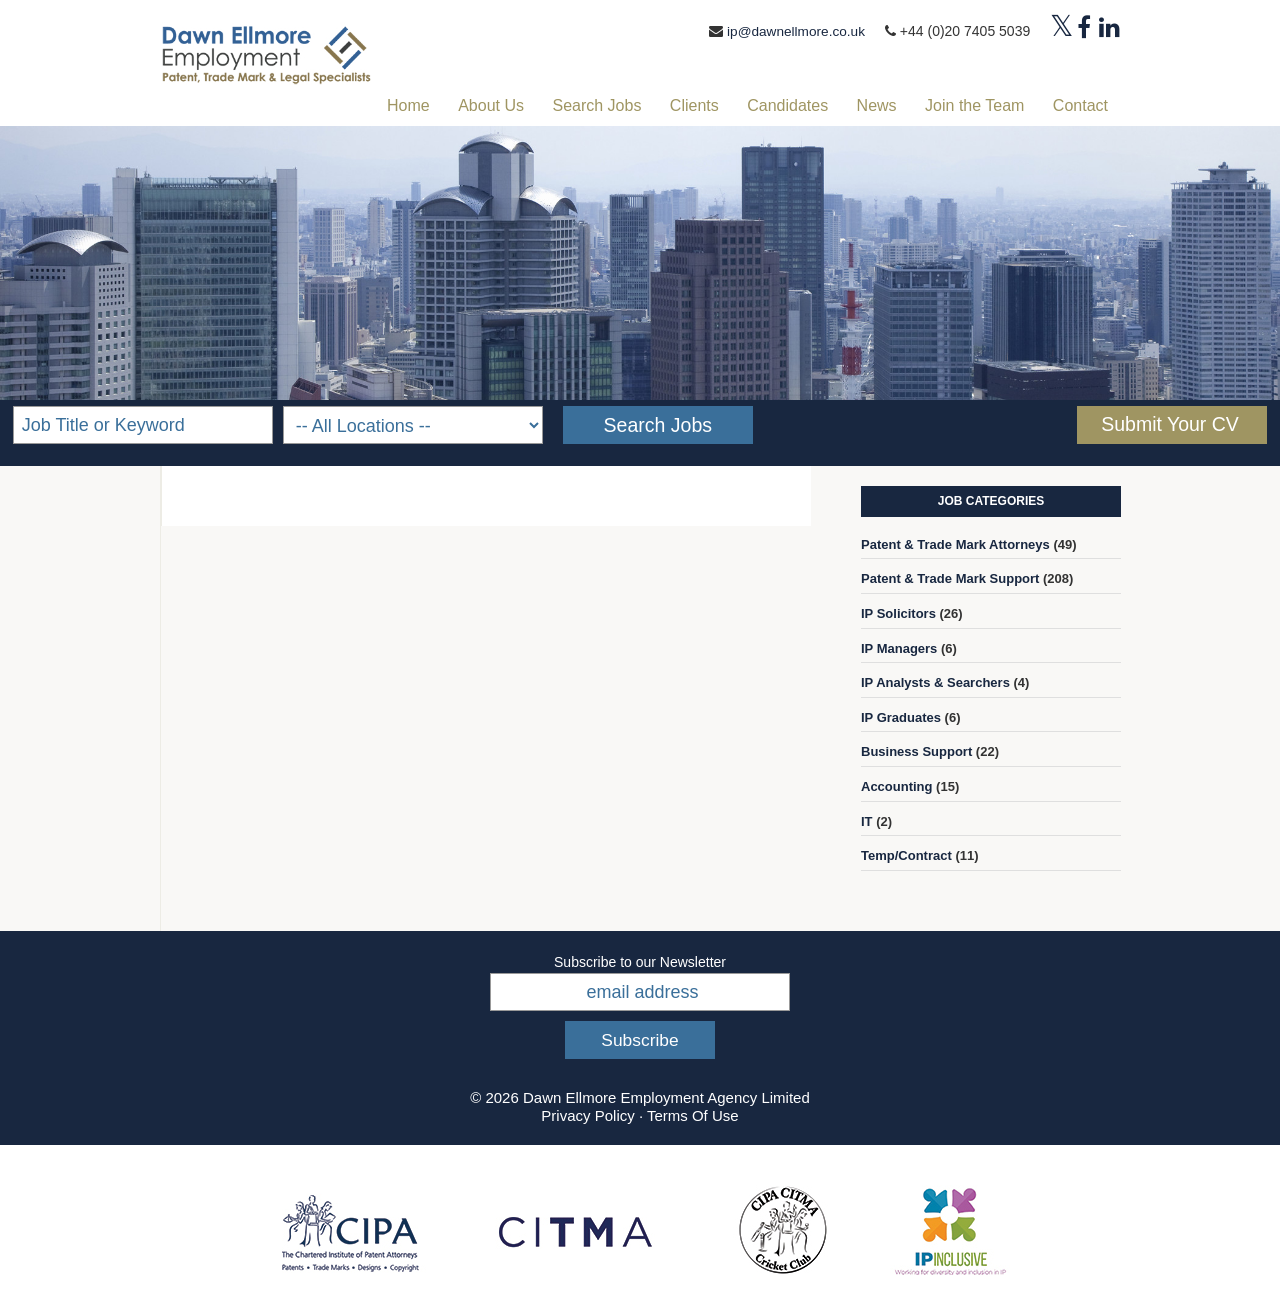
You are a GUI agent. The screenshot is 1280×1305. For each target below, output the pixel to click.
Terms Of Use (693, 1115)
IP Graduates (901, 716)
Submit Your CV (1170, 424)
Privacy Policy (587, 1115)
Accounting (897, 786)
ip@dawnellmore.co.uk (794, 31)
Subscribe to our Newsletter (640, 961)
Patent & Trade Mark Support (950, 578)
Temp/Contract (906, 855)
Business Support (916, 751)
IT (867, 820)
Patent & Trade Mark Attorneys (955, 543)
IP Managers (899, 647)
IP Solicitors (898, 613)
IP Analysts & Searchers (935, 682)
